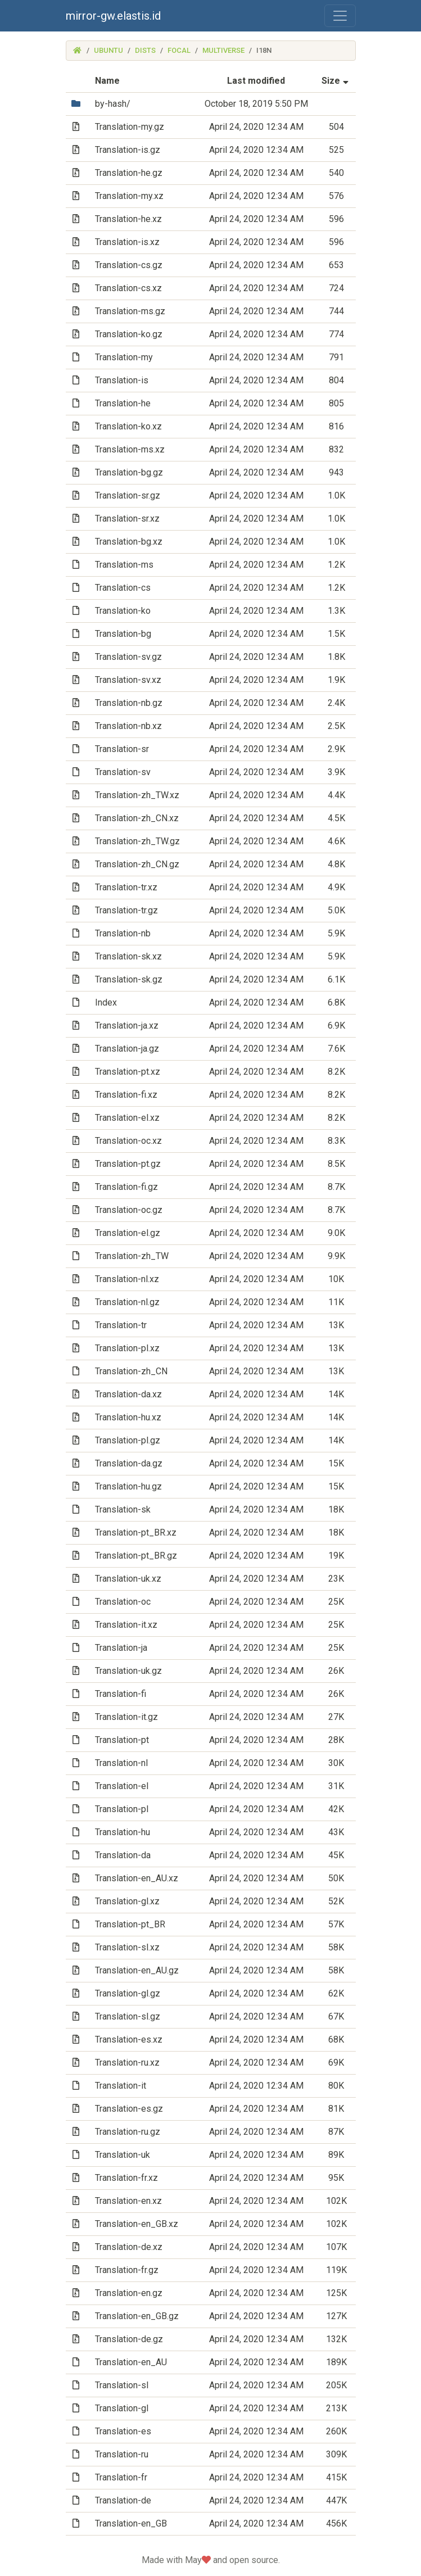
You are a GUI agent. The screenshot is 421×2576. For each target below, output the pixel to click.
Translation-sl (121, 2385)
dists (145, 50)
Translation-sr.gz (127, 495)
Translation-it (120, 2085)
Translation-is (121, 380)
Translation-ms (124, 564)
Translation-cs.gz (128, 265)
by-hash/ (112, 103)
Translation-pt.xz (127, 1071)
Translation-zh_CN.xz (137, 818)
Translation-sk (123, 1509)
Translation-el (121, 1786)
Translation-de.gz (129, 2339)
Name (107, 80)
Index (106, 1002)
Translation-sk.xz (128, 956)
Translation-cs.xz (128, 288)
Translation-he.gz (128, 172)
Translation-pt (122, 1740)
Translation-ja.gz (127, 1048)
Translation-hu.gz (128, 1486)
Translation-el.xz (127, 1117)
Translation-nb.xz (128, 726)
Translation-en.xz (128, 2200)
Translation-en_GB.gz (137, 2316)
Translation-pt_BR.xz (135, 1532)
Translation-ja (121, 1647)
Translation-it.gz (126, 1717)
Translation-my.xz (129, 196)
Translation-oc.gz (128, 1210)
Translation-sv (123, 772)
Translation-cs (123, 587)
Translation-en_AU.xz (136, 1878)
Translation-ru (121, 2454)
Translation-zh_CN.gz (137, 864)
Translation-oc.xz (128, 1140)
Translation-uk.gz (128, 1670)
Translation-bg (123, 633)
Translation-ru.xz (127, 2062)
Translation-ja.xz (127, 1025)
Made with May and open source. (211, 2560)
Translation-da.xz (128, 1394)
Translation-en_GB (131, 2523)
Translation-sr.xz (127, 518)
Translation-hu (122, 1832)
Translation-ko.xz (128, 426)
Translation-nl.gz (127, 1302)
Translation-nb (123, 933)
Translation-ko (123, 610)
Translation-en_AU (131, 2362)
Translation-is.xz (127, 242)
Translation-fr (121, 2477)
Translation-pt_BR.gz (136, 1555)
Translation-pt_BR (130, 1924)
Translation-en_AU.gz (137, 1970)
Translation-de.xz (128, 2247)
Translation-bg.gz (129, 472)
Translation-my (124, 357)
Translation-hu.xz (128, 1417)
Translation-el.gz (127, 1233)
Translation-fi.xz (126, 1094)
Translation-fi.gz (126, 1186)
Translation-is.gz (127, 149)
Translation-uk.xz (128, 1578)
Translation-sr (122, 749)
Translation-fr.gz (127, 2270)
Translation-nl (121, 1763)
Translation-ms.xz (130, 449)
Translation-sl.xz (127, 1947)
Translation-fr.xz (126, 2177)
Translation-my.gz (129, 126)
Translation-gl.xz (127, 1901)
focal (179, 50)
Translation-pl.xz (127, 1348)
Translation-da (123, 1855)
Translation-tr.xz (126, 887)
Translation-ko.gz (128, 334)
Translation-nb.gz (128, 703)
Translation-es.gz (129, 2108)
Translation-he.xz (128, 219)
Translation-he (123, 403)
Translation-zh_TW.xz (137, 795)
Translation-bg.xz (128, 541)
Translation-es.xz (128, 2039)
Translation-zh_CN (131, 1371)
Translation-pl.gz (127, 1440)
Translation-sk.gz (128, 979)
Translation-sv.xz (128, 679)
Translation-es (123, 2431)
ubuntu (108, 50)
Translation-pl (121, 1809)
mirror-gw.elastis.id (113, 15)
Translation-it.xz (126, 1624)
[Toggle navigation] (340, 15)
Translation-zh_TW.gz (137, 841)
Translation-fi (120, 1693)
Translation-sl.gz (127, 2016)
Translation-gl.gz (127, 1993)
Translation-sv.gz (128, 656)
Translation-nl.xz (127, 1279)
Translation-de (123, 2500)
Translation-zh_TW (132, 1256)
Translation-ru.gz (127, 2131)
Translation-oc (123, 1601)
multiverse (223, 50)
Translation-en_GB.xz (136, 2224)
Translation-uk (122, 2154)
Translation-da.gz (128, 1463)
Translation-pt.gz (128, 1163)
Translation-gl (121, 2408)
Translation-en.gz (128, 2293)
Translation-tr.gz (126, 910)
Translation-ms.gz (130, 311)
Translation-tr (121, 1325)
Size (336, 80)
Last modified (256, 80)
